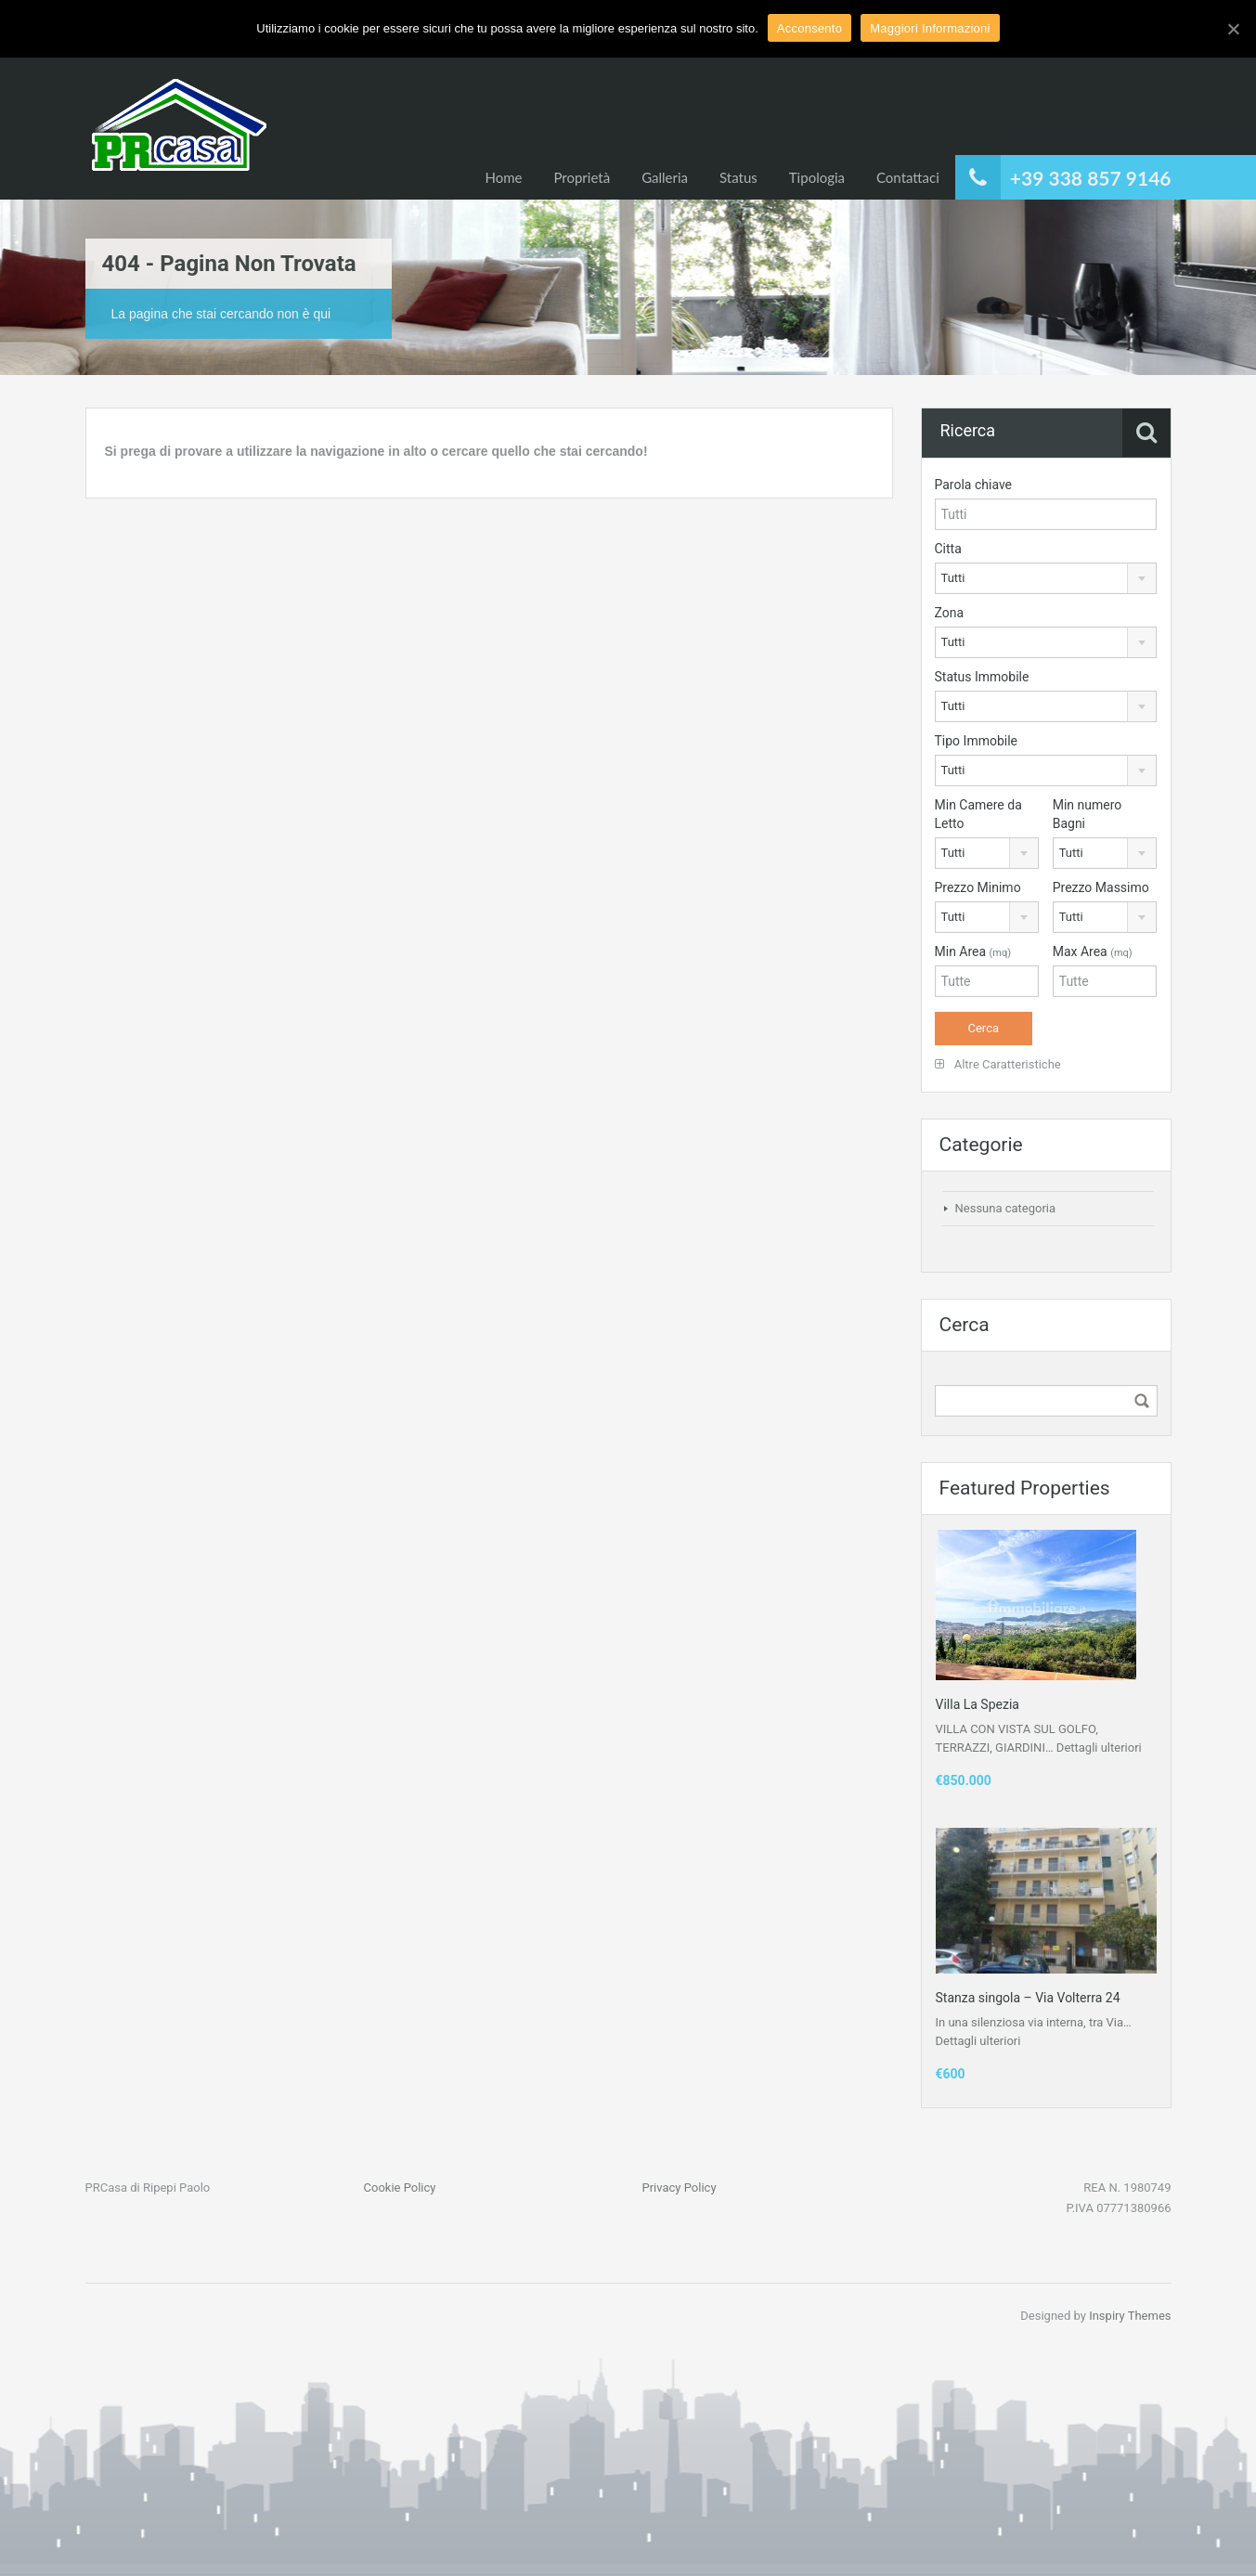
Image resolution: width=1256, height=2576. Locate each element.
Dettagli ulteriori (1099, 1747)
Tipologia (817, 177)
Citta (948, 548)
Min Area (973, 951)
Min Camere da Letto (978, 814)
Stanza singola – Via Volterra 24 (1028, 1997)
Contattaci (907, 177)
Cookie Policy (400, 2187)
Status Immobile (982, 676)
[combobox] (1046, 578)
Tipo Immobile (976, 740)
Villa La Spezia (977, 1704)
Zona (950, 612)
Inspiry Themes (1130, 2316)
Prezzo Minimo (978, 887)
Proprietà (581, 177)
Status (738, 177)
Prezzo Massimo (1101, 887)
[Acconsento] (1233, 28)
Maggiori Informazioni (930, 28)
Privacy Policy (679, 2187)
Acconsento (809, 28)
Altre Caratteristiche (998, 1064)
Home (503, 177)
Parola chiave (974, 484)
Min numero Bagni (1087, 814)
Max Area (1093, 951)
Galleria (664, 177)
